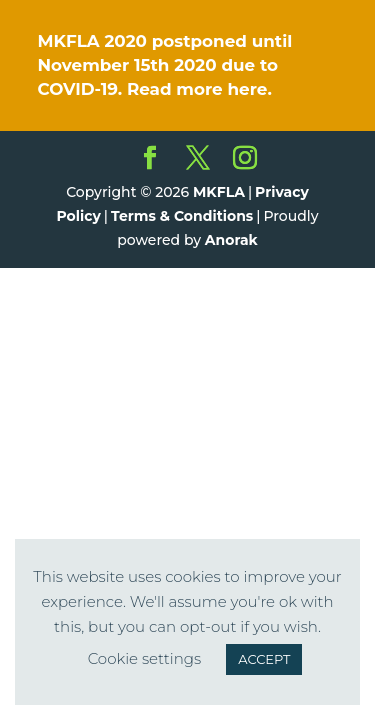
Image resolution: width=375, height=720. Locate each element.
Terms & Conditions (182, 216)
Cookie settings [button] (145, 658)
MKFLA (219, 192)
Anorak (231, 240)
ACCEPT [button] (264, 659)
